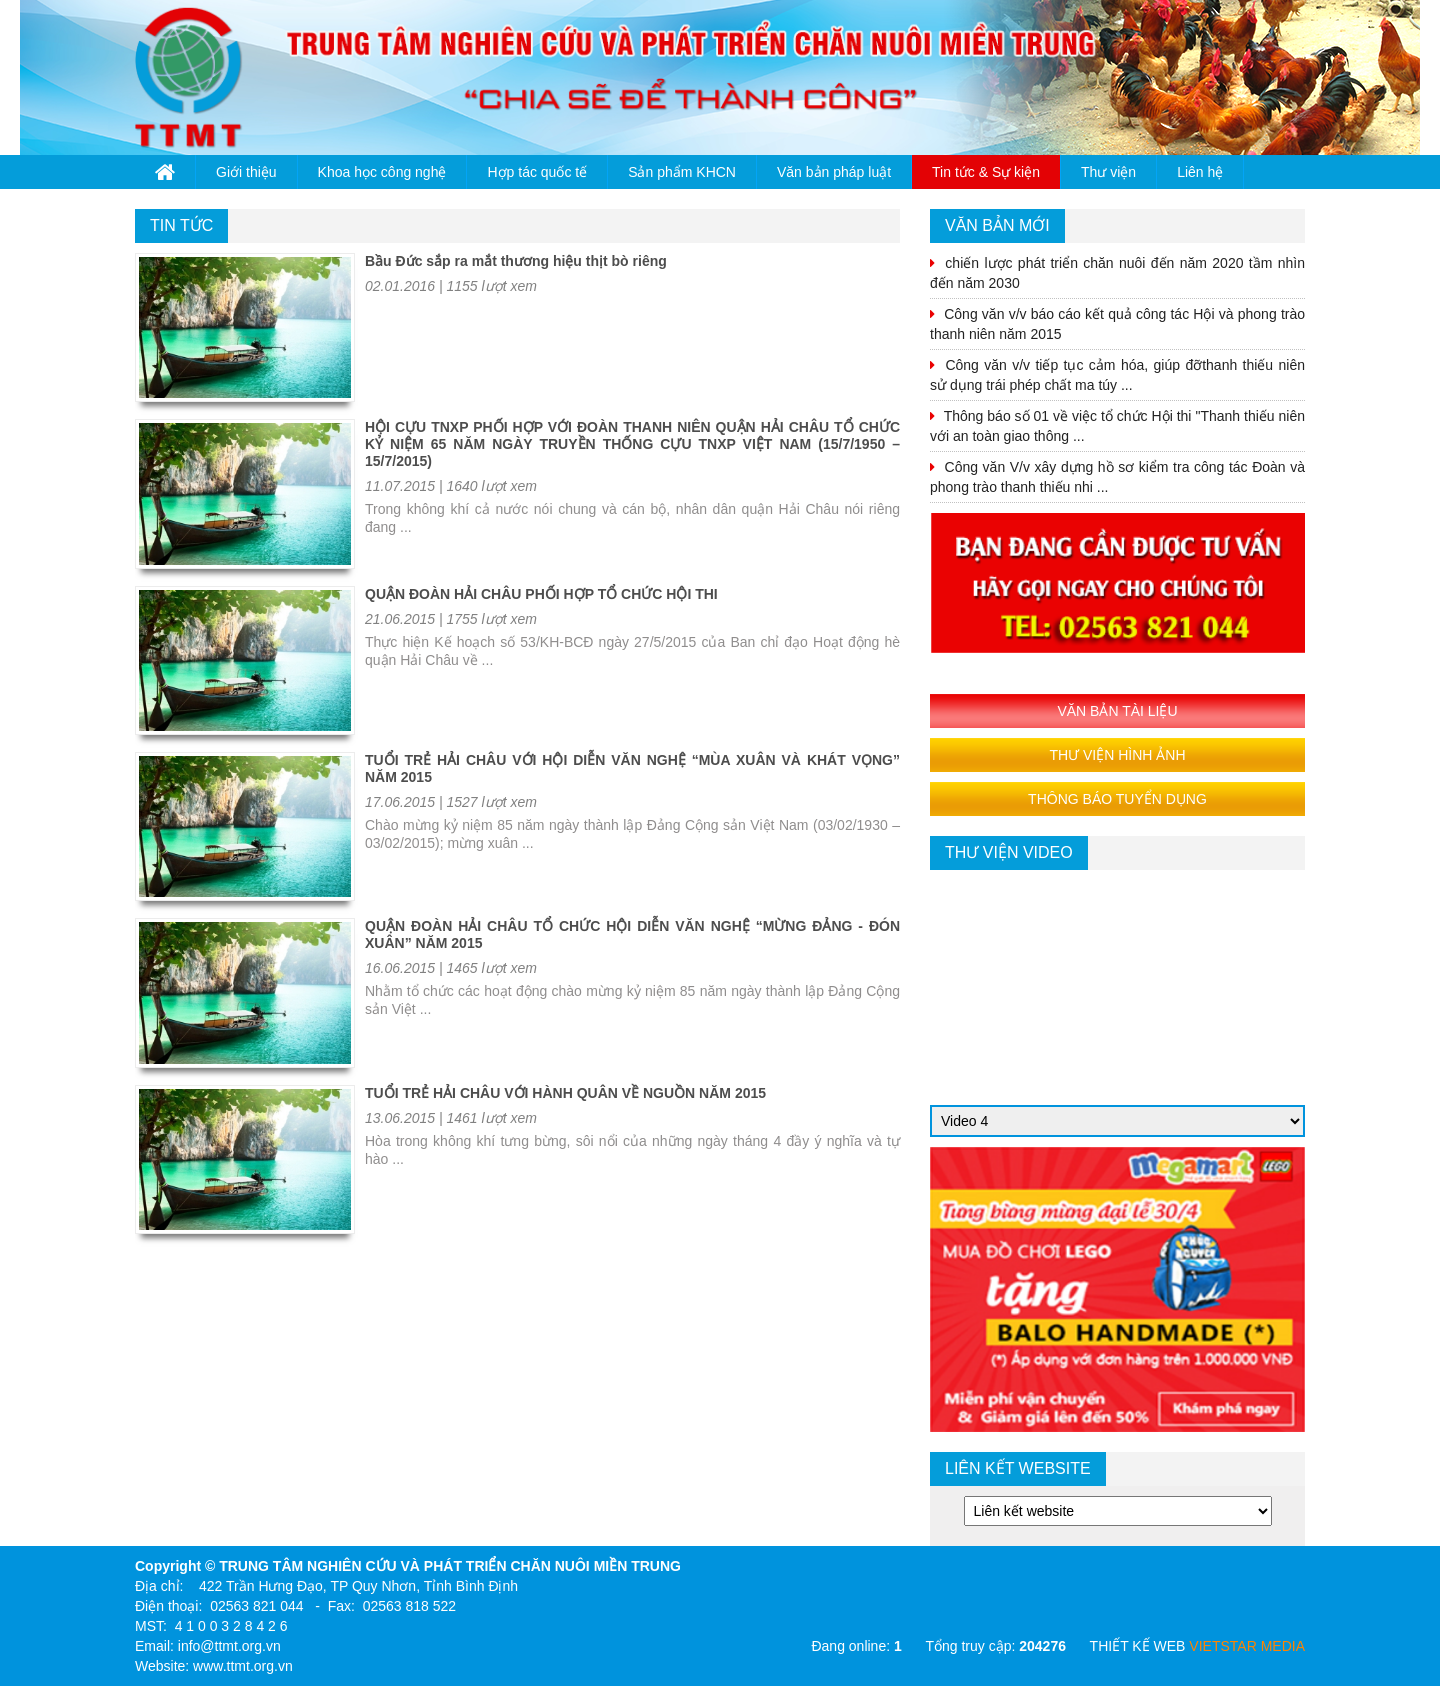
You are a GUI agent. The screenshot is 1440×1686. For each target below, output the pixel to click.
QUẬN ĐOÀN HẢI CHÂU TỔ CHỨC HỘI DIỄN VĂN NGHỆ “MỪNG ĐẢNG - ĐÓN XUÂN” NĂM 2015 (632, 934)
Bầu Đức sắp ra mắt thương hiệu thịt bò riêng (516, 261)
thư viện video (1009, 852)
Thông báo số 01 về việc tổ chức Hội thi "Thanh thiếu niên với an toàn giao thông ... (1117, 426)
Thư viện (1108, 172)
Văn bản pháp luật (834, 172)
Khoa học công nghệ (382, 172)
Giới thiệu (246, 172)
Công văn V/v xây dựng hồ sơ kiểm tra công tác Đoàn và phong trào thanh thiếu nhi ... (1117, 477)
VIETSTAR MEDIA (1247, 1646)
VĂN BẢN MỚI (997, 225)
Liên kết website (1018, 1468)
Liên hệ (1200, 172)
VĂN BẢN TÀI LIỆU (1117, 711)
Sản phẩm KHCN (682, 172)
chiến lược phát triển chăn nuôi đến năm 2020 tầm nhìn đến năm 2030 (1117, 273)
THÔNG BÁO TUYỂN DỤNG (1117, 799)
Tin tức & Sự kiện (986, 172)
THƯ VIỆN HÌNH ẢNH (1117, 755)
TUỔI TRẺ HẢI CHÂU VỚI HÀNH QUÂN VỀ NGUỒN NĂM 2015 (565, 1093)
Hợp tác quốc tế (537, 172)
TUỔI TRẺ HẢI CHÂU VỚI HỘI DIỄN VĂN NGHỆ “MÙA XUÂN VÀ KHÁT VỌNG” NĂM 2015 (632, 768)
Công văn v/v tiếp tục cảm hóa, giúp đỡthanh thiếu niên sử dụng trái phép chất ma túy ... (1117, 375)
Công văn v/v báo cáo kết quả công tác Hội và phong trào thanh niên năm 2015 (1117, 324)
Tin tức (181, 225)
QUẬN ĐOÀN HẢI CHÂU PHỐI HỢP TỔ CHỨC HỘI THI (541, 594)
